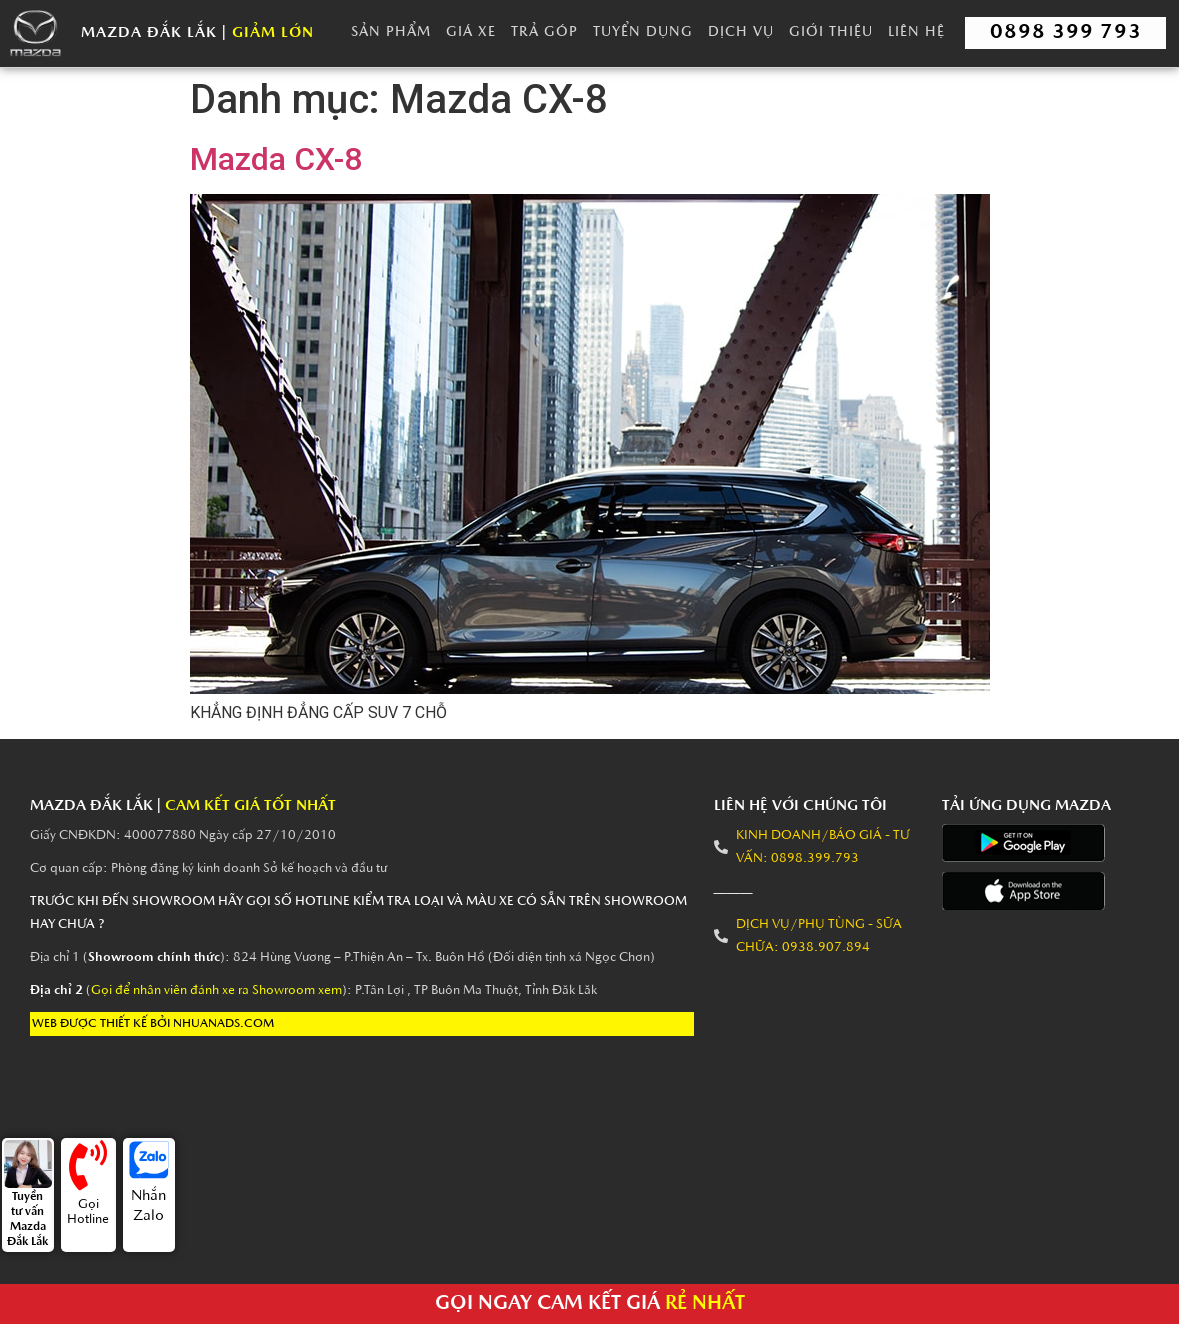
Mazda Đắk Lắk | (197, 33)
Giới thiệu (831, 32)
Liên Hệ (916, 32)
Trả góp (544, 32)
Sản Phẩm (391, 32)
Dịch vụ (741, 32)
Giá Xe (471, 32)
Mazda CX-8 (276, 159)
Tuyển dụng (643, 32)
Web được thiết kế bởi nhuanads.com (153, 1024)
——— (733, 891)
